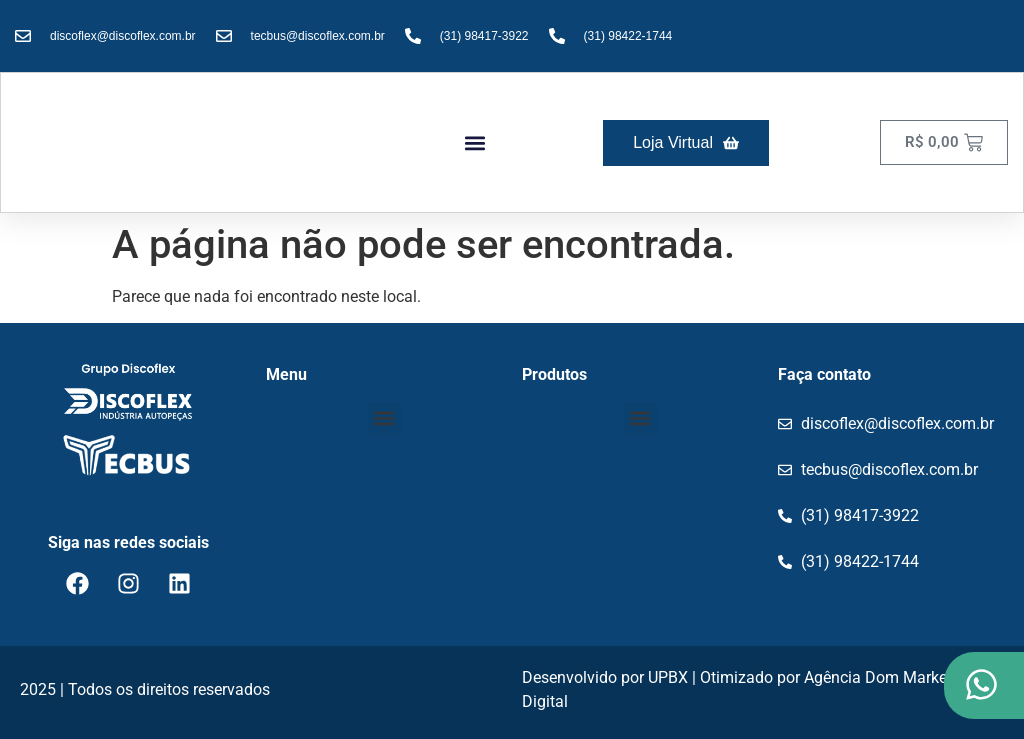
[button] (475, 142)
